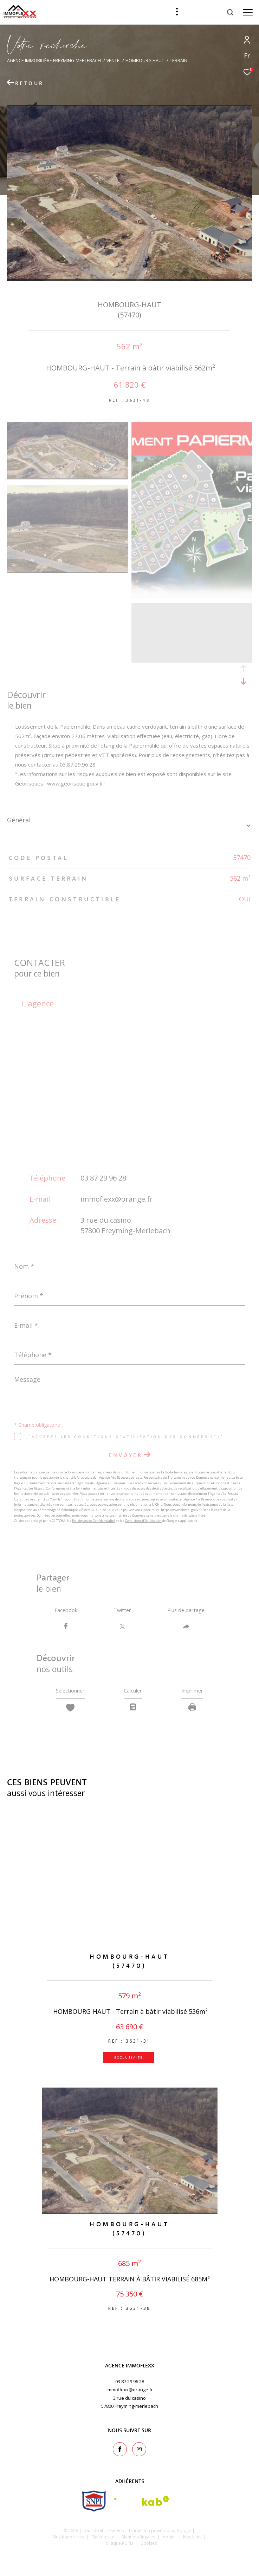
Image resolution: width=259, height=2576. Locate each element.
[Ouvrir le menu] (248, 12)
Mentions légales (139, 2541)
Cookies (149, 2547)
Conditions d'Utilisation (143, 1520)
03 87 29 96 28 (103, 1178)
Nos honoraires (68, 2541)
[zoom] (67, 476)
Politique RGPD (118, 2547)
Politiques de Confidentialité (93, 1520)
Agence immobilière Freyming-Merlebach (54, 61)
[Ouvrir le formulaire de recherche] (211, 12)
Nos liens (192, 2541)
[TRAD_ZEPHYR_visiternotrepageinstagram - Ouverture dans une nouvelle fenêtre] (139, 2453)
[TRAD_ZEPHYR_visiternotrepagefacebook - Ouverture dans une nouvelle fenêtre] (120, 2453)
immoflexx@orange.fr (116, 1199)
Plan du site (103, 2541)
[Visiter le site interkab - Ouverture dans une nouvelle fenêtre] (141, 2505)
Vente (112, 61)
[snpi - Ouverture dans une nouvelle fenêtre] (94, 2505)
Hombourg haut (144, 61)
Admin (170, 2541)
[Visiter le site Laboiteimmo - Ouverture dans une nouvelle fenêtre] (129, 2561)
